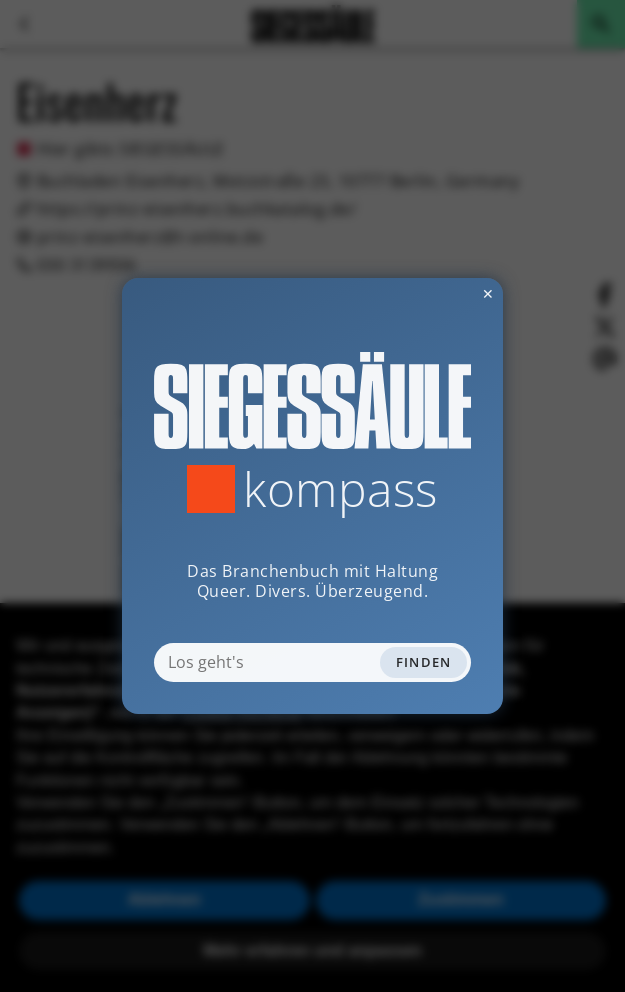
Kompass (340, 489)
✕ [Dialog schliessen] (439, 293)
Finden (424, 662)
